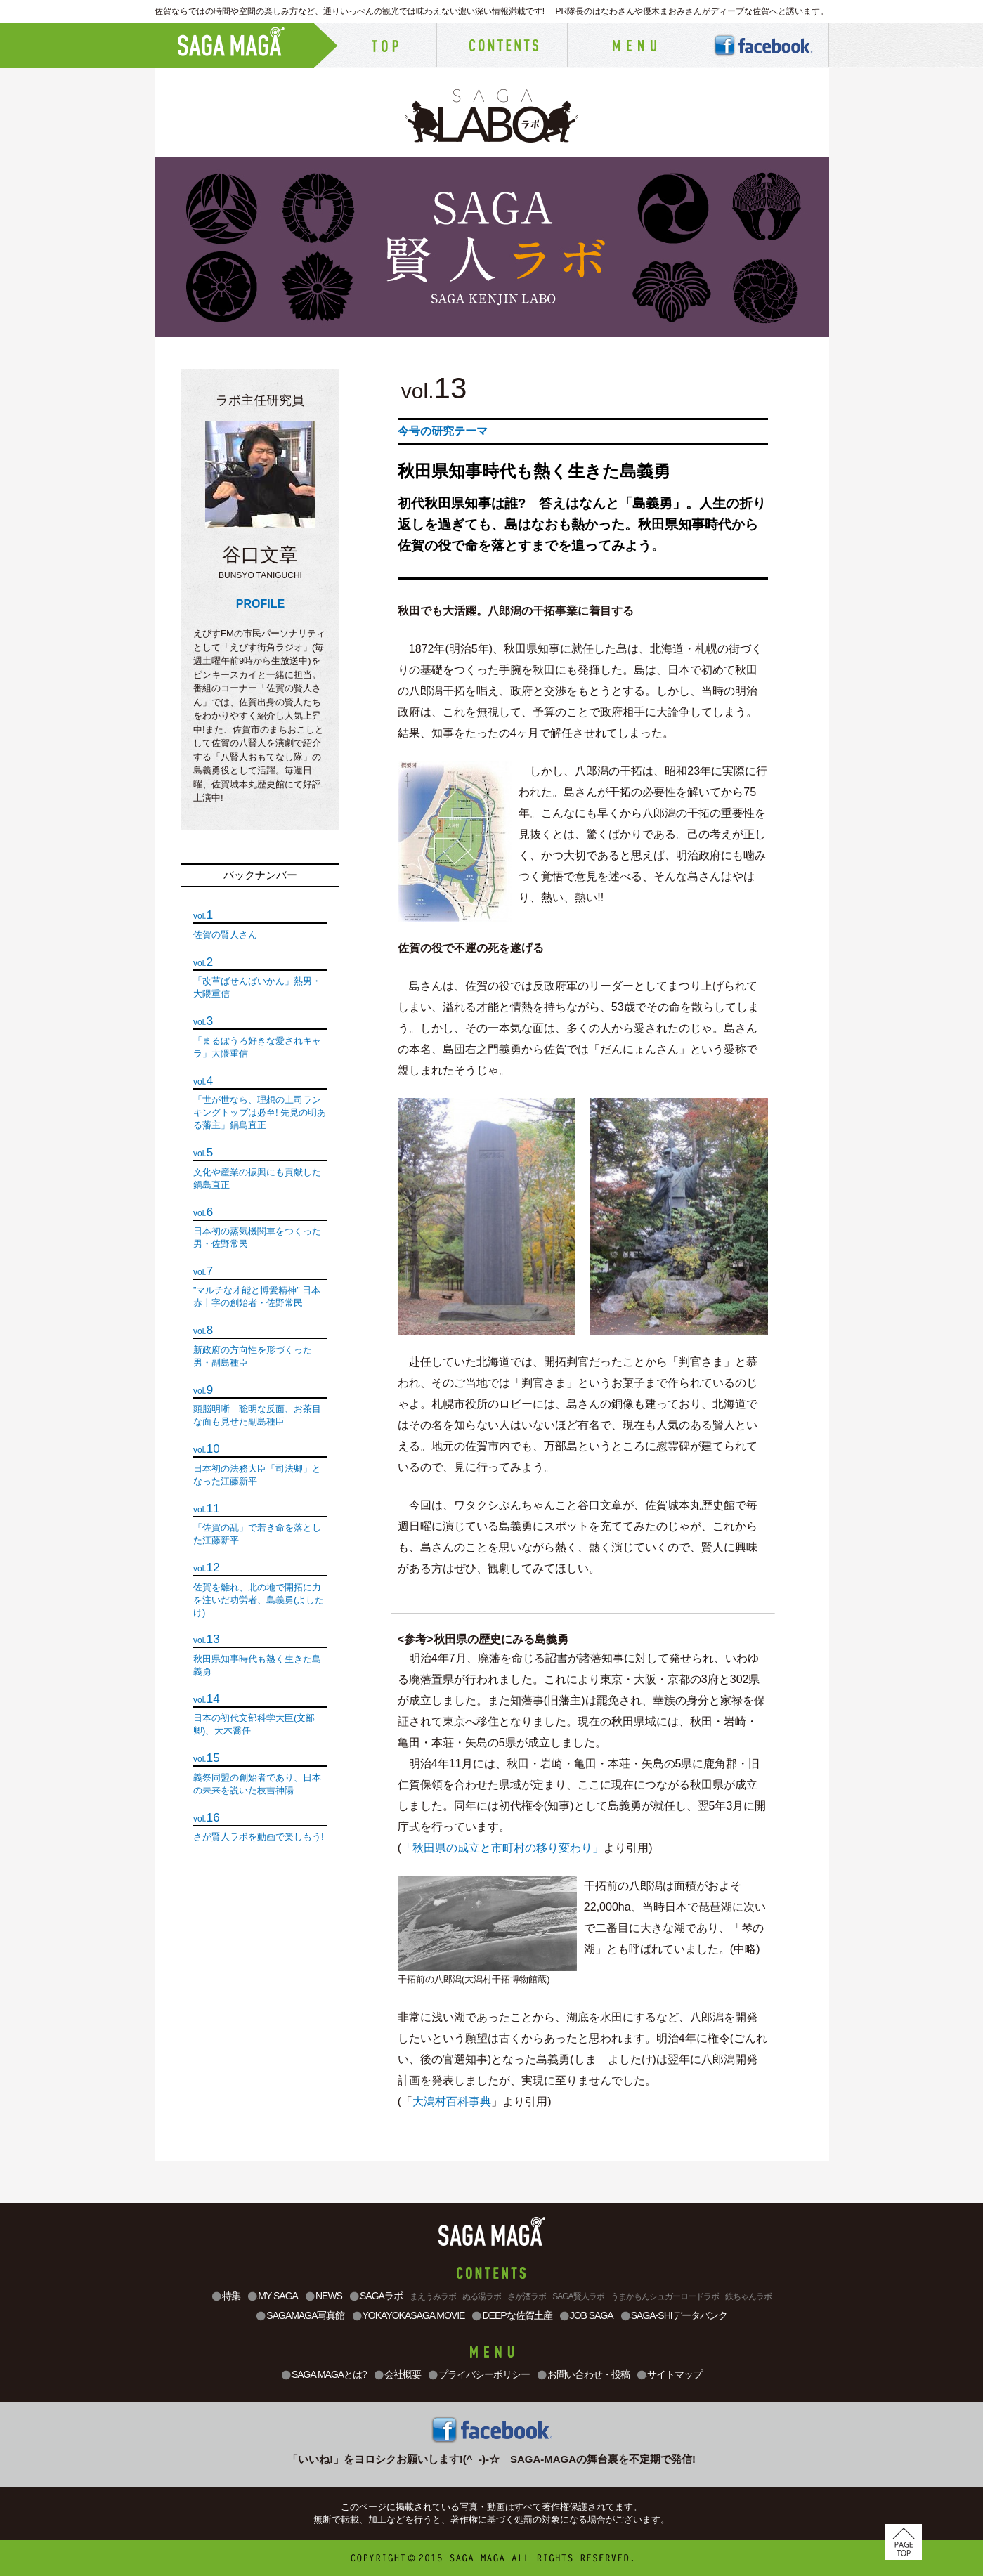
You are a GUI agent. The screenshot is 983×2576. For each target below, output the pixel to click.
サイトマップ (669, 2375)
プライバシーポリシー (479, 2375)
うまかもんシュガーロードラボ (665, 2296)
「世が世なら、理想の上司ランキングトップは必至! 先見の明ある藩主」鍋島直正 (259, 1112)
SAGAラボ (376, 2296)
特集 (225, 2296)
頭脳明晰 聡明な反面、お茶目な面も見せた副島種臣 (257, 1415)
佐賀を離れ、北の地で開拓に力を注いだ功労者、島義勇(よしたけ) (258, 1600)
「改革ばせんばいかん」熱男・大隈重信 (257, 987)
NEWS (323, 2296)
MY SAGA (272, 2296)
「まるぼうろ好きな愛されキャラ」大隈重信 (257, 1047)
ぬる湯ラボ (481, 2296)
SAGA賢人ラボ (578, 2296)
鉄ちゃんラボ (748, 2296)
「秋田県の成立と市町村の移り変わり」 (502, 1848)
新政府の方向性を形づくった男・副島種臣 (252, 1356)
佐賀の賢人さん (225, 934)
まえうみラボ (433, 2296)
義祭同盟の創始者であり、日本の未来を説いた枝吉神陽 (257, 1784)
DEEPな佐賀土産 (511, 2316)
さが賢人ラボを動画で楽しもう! (258, 1836)
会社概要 (397, 2375)
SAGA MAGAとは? (324, 2375)
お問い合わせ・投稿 (583, 2375)
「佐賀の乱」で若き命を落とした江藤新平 (257, 1533)
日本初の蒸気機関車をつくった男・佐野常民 (257, 1237)
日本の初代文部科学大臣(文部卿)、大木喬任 (254, 1724)
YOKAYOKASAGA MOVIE (408, 2316)
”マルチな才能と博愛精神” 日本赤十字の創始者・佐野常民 (256, 1296)
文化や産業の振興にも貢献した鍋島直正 (257, 1178)
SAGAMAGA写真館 (300, 2316)
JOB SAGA (586, 2316)
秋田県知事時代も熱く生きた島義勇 (257, 1665)
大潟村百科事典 (451, 2101)
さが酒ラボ (526, 2296)
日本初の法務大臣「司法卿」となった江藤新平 (257, 1474)
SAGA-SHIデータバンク (673, 2316)
